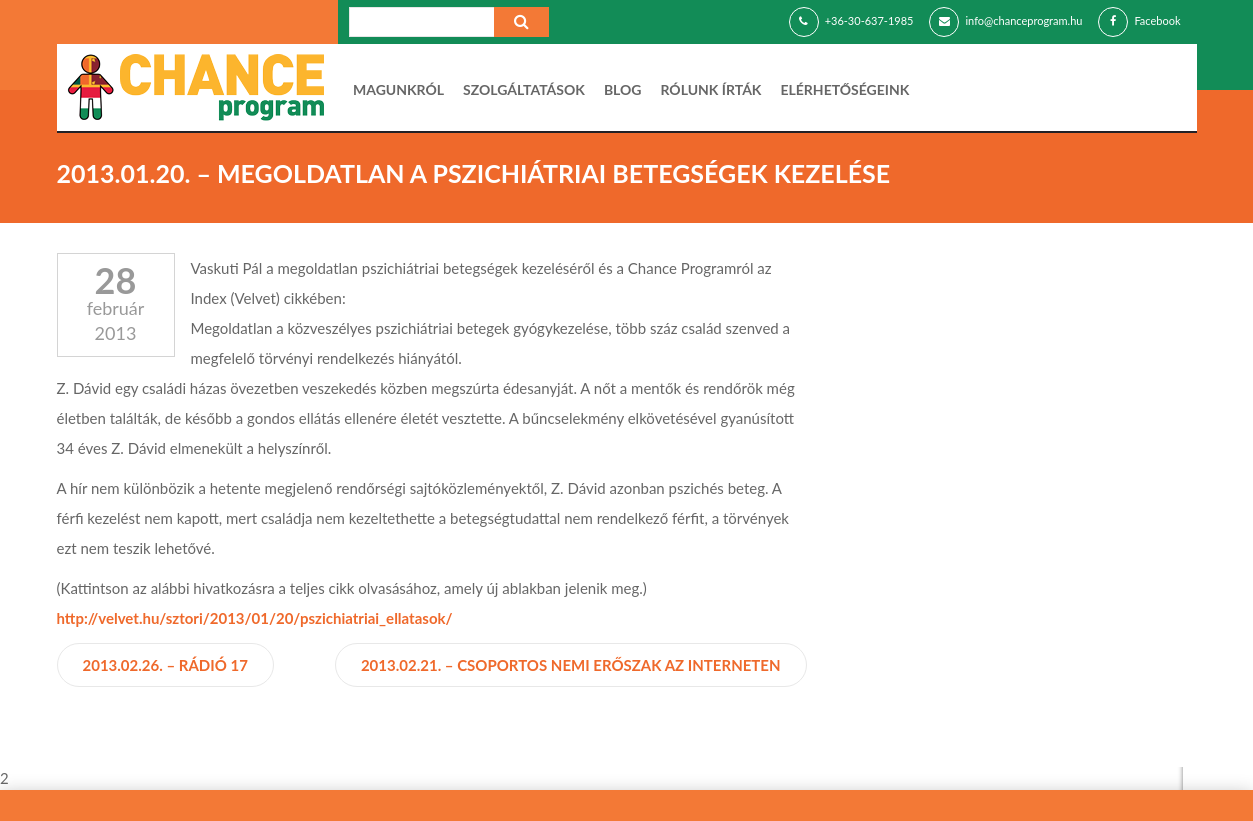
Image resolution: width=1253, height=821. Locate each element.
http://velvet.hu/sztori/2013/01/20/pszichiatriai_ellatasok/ (255, 618)
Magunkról (398, 89)
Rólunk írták (711, 89)
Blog (623, 89)
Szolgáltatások (524, 89)
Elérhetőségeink (844, 89)
